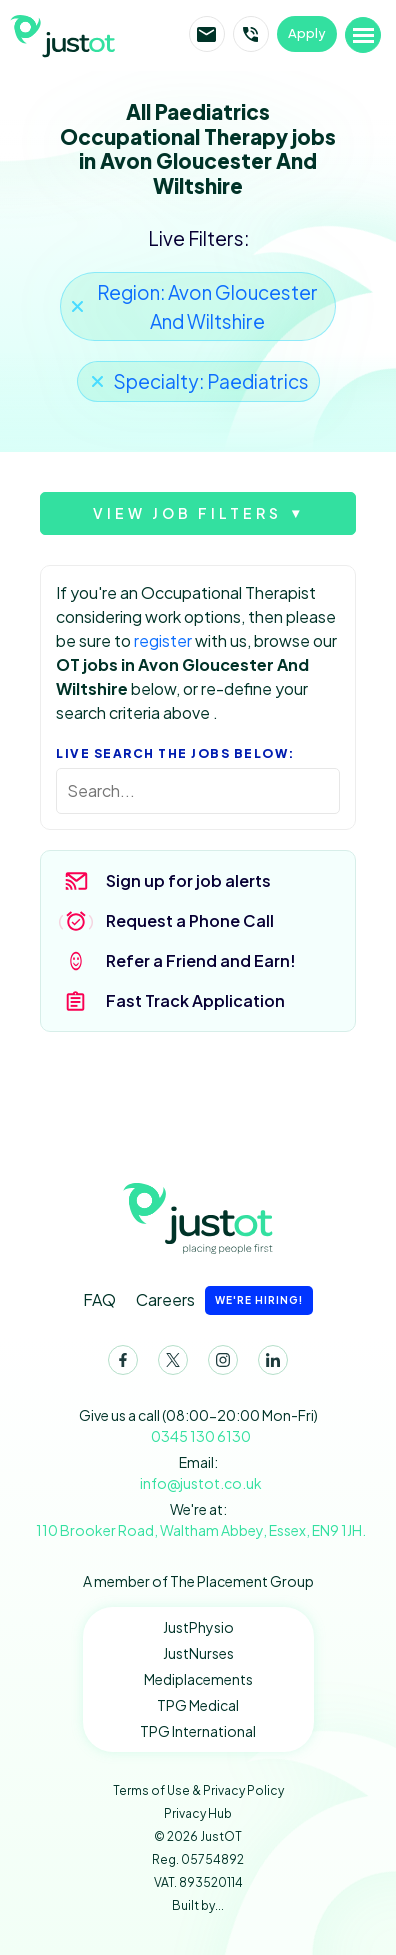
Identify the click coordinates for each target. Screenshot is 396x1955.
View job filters (187, 513)
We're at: (198, 1520)
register (163, 640)
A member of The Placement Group (198, 1581)
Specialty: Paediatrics (211, 381)
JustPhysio (198, 1627)
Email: (198, 1473)
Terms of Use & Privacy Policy (198, 1790)
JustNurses (198, 1653)
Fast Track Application (195, 1000)
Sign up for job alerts (188, 880)
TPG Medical (198, 1705)
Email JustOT (207, 34)
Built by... (198, 1905)
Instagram (219, 1364)
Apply (307, 33)
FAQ (99, 1299)
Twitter (169, 1364)
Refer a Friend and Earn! (201, 960)
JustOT (93, 34)
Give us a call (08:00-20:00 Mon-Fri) (198, 1426)
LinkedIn (269, 1364)
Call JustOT (251, 34)
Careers (224, 1300)
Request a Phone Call (190, 920)
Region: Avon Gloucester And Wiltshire (207, 306)
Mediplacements (198, 1679)
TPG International (198, 1731)
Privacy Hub (198, 1813)
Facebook (119, 1364)
